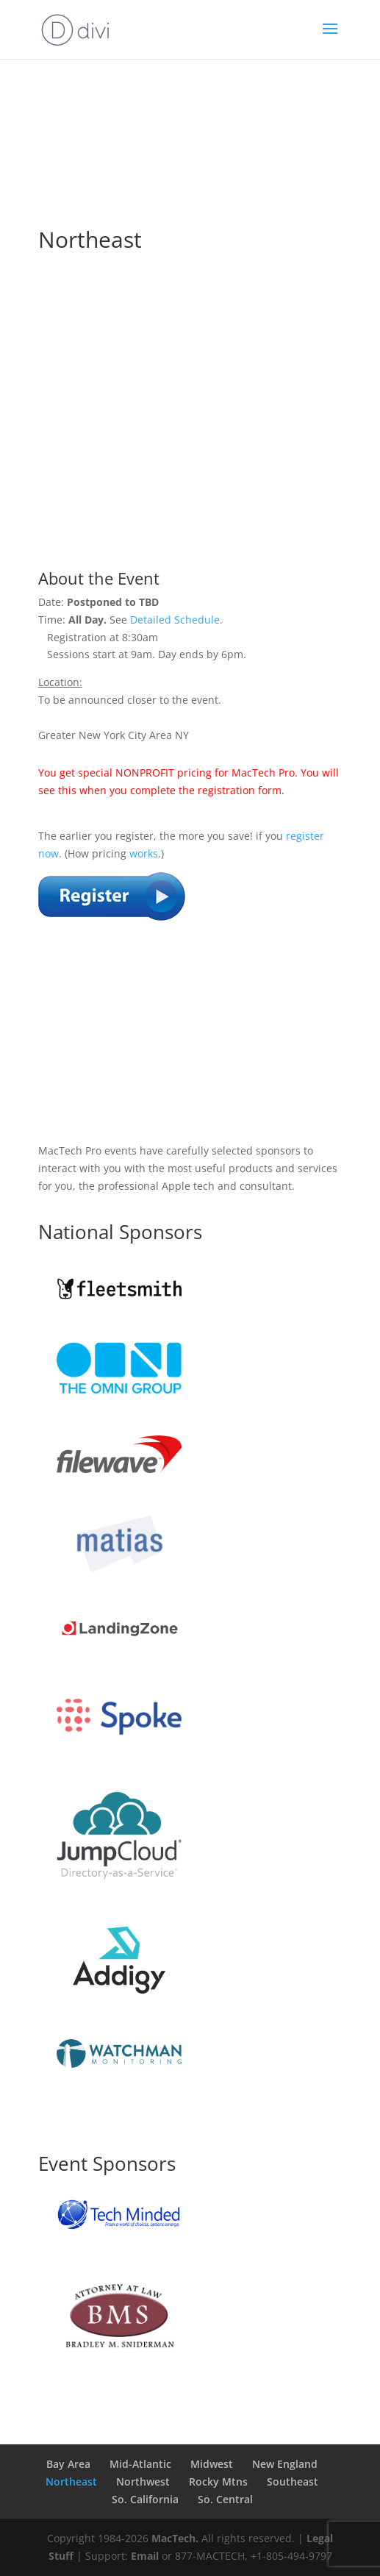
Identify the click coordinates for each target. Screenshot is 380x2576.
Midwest (211, 2464)
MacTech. (174, 2538)
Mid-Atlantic (140, 2464)
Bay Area (68, 2464)
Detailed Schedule (175, 620)
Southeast (292, 2481)
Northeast (71, 2481)
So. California (145, 2499)
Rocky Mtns (218, 2481)
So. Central (225, 2499)
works (143, 853)
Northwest (143, 2481)
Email (145, 2556)
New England (285, 2464)
